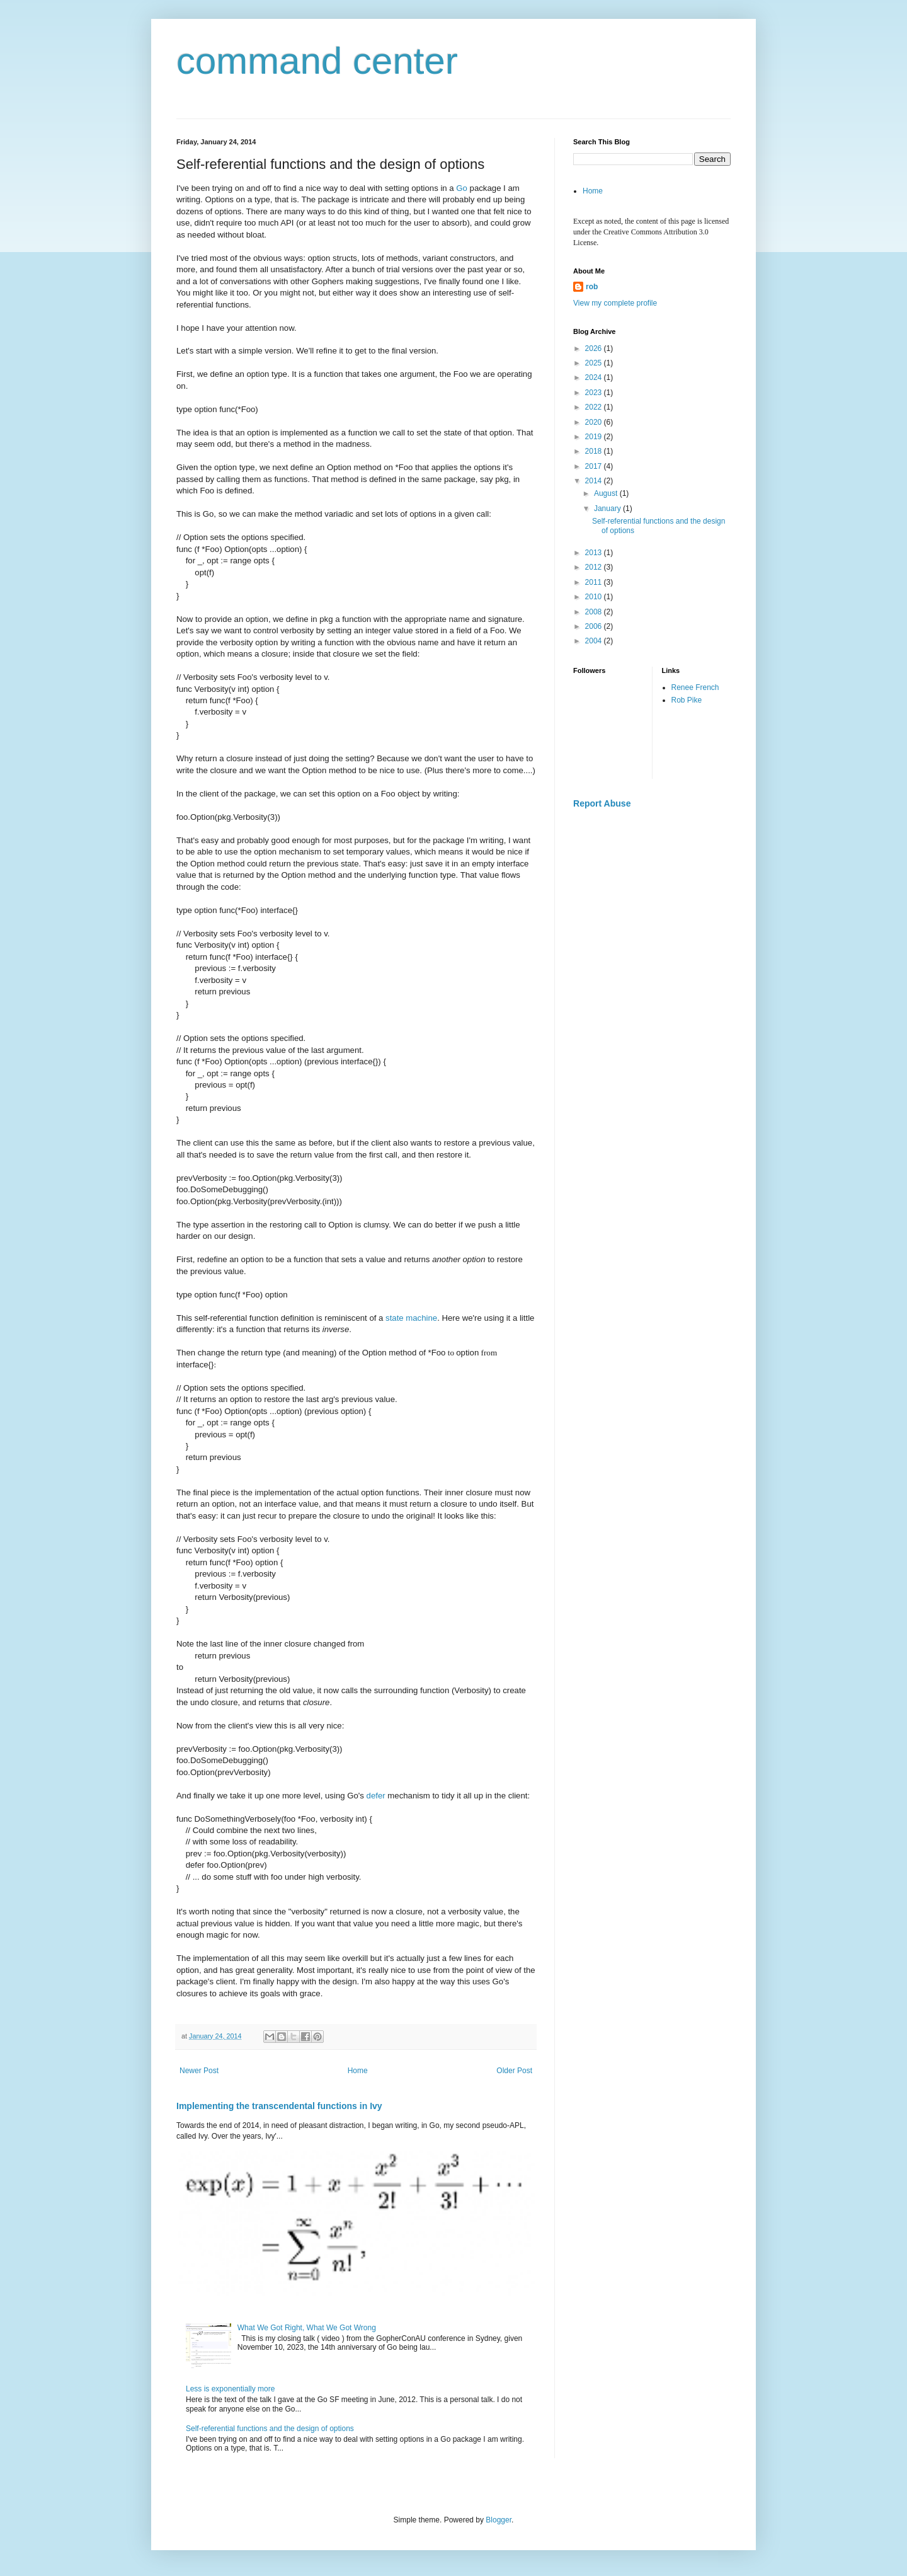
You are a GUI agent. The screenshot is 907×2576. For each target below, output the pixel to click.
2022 (594, 407)
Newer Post (199, 2070)
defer (376, 1795)
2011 (594, 582)
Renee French (695, 687)
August (607, 493)
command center (317, 61)
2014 (594, 480)
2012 (594, 567)
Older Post (514, 2070)
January (608, 508)
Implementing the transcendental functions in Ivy (279, 2106)
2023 (594, 392)
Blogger (498, 2520)
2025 (594, 363)
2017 (594, 466)
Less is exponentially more (230, 2388)
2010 (594, 596)
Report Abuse (601, 803)
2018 (594, 451)
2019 (594, 436)
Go (461, 188)
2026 (594, 348)
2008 (594, 611)
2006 (594, 626)
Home (358, 2070)
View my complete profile (615, 303)
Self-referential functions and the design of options (270, 2428)
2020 (594, 422)
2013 (594, 552)
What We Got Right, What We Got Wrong (306, 2327)
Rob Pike (686, 700)
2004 (594, 640)
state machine (411, 1318)
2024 (594, 377)
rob (592, 286)
